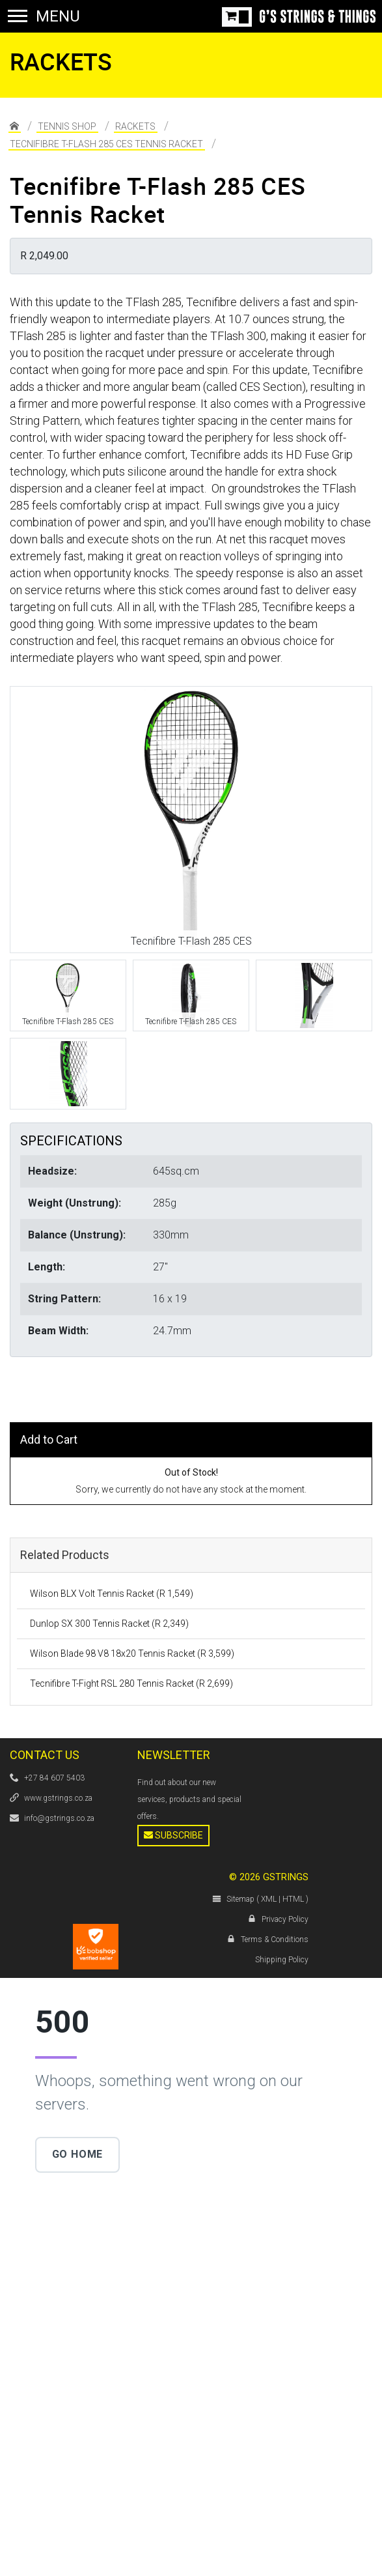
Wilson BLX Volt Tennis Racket (111, 1593)
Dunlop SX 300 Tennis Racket (109, 1623)
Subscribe (173, 1835)
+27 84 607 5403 (54, 1777)
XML (269, 1899)
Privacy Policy (285, 1919)
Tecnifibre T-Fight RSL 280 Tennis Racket (131, 1683)
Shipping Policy (281, 1959)
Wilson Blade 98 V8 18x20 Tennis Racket (132, 1653)
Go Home (77, 2154)
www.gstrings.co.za (58, 1798)
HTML (293, 1899)
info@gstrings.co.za (59, 1818)
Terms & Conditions (274, 1939)
